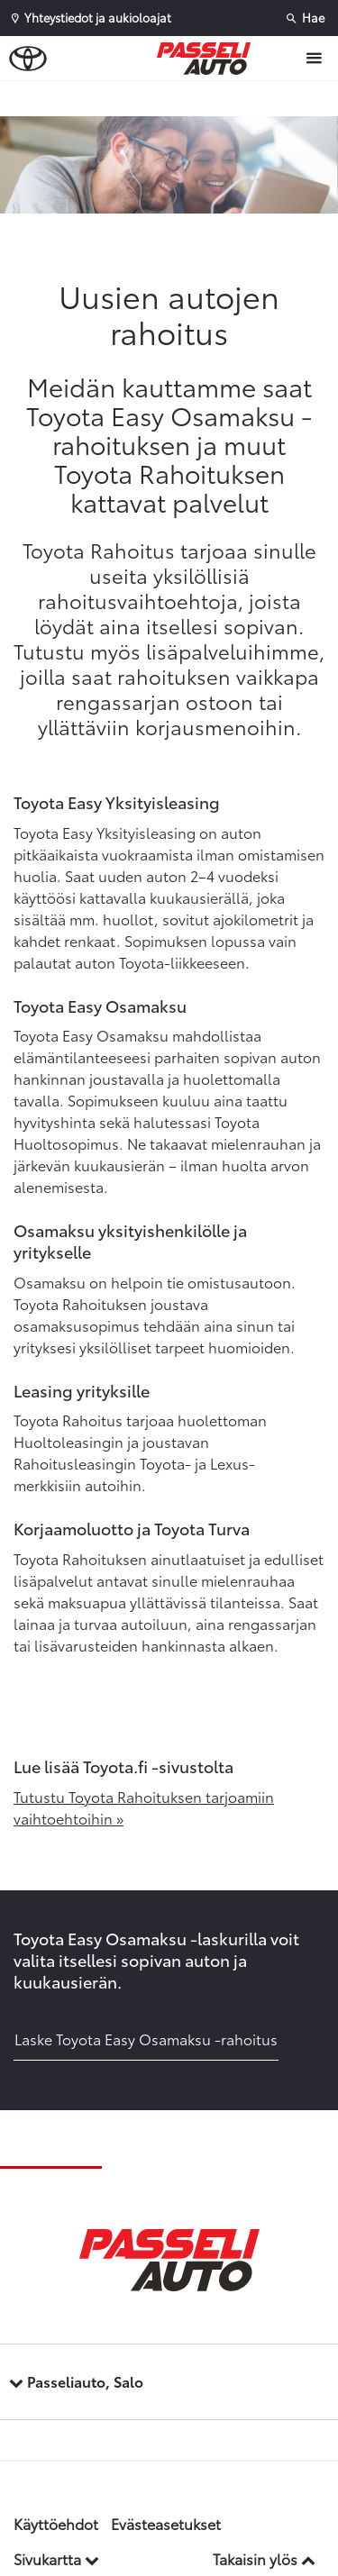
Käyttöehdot (56, 2523)
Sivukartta (56, 2558)
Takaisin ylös (264, 2558)
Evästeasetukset (166, 2523)
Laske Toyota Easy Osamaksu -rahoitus (146, 2038)
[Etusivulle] (208, 58)
